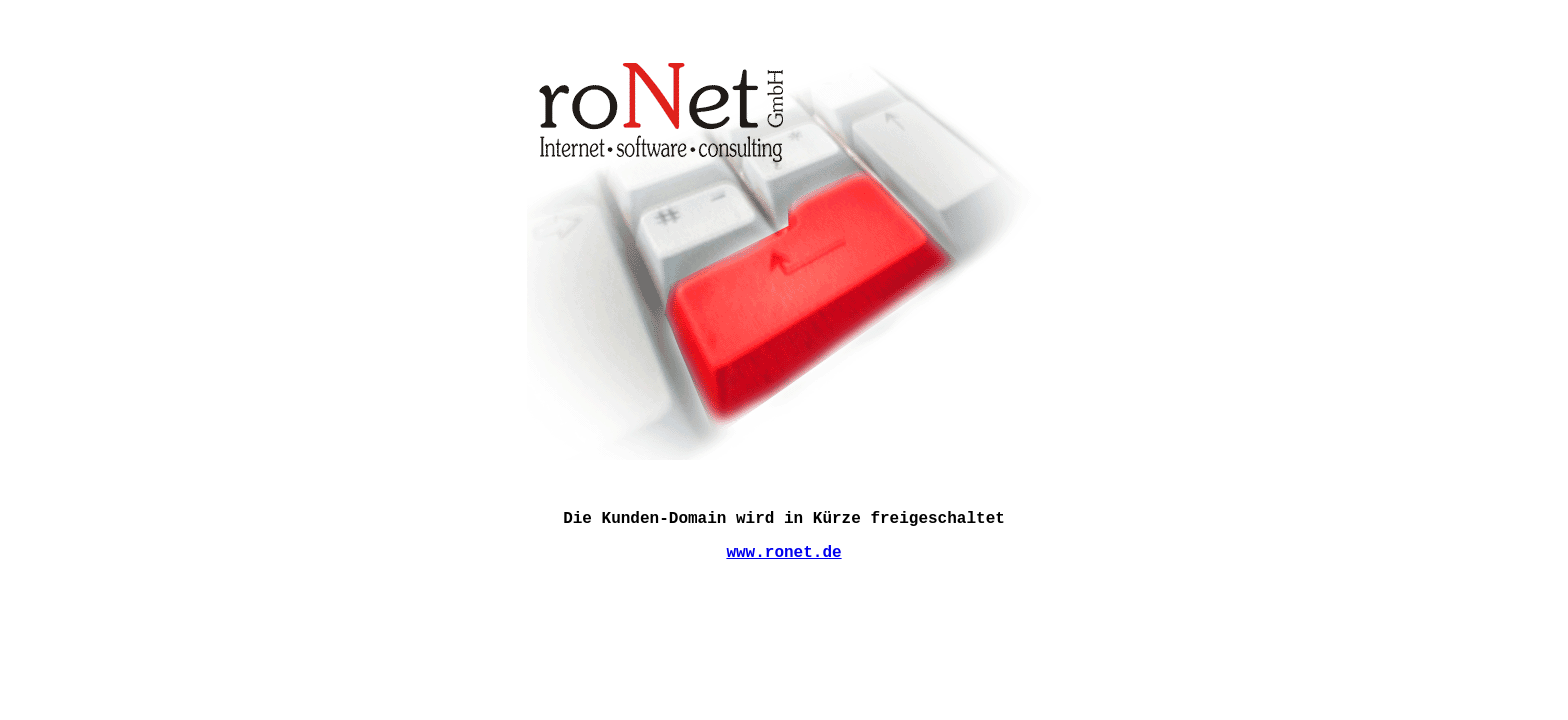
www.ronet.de (783, 553)
